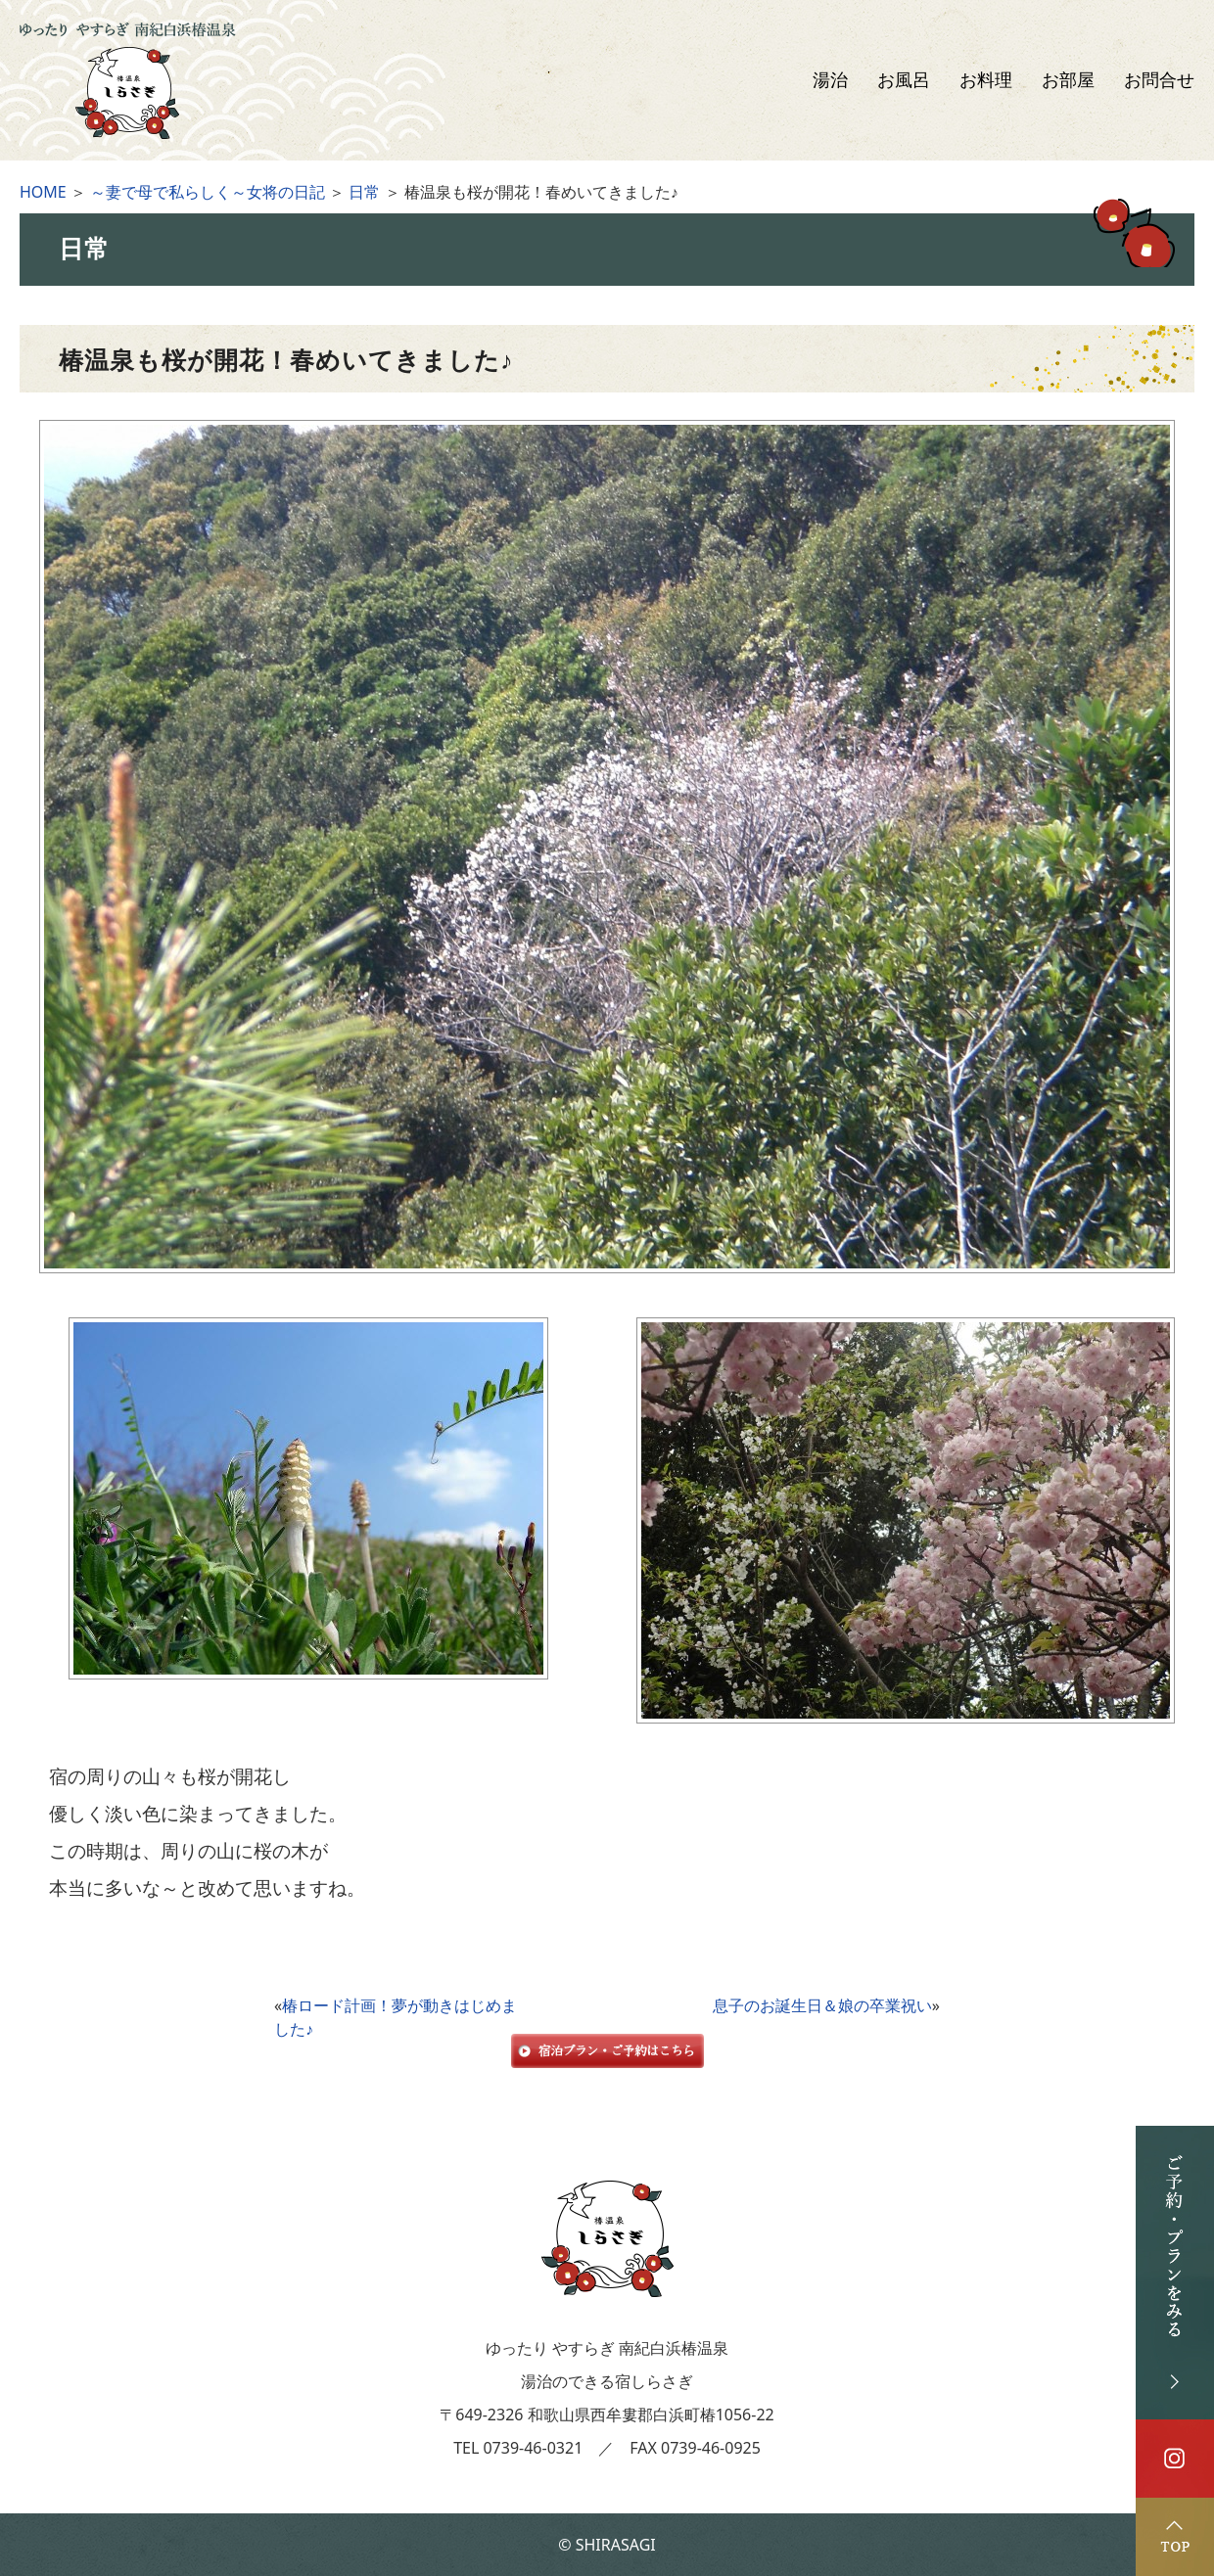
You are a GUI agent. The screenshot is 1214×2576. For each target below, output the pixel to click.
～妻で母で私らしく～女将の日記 (207, 192)
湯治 (830, 80)
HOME (43, 192)
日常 (364, 192)
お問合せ (1159, 80)
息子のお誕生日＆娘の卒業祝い (822, 2005)
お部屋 (1068, 80)
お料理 (985, 80)
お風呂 (903, 80)
